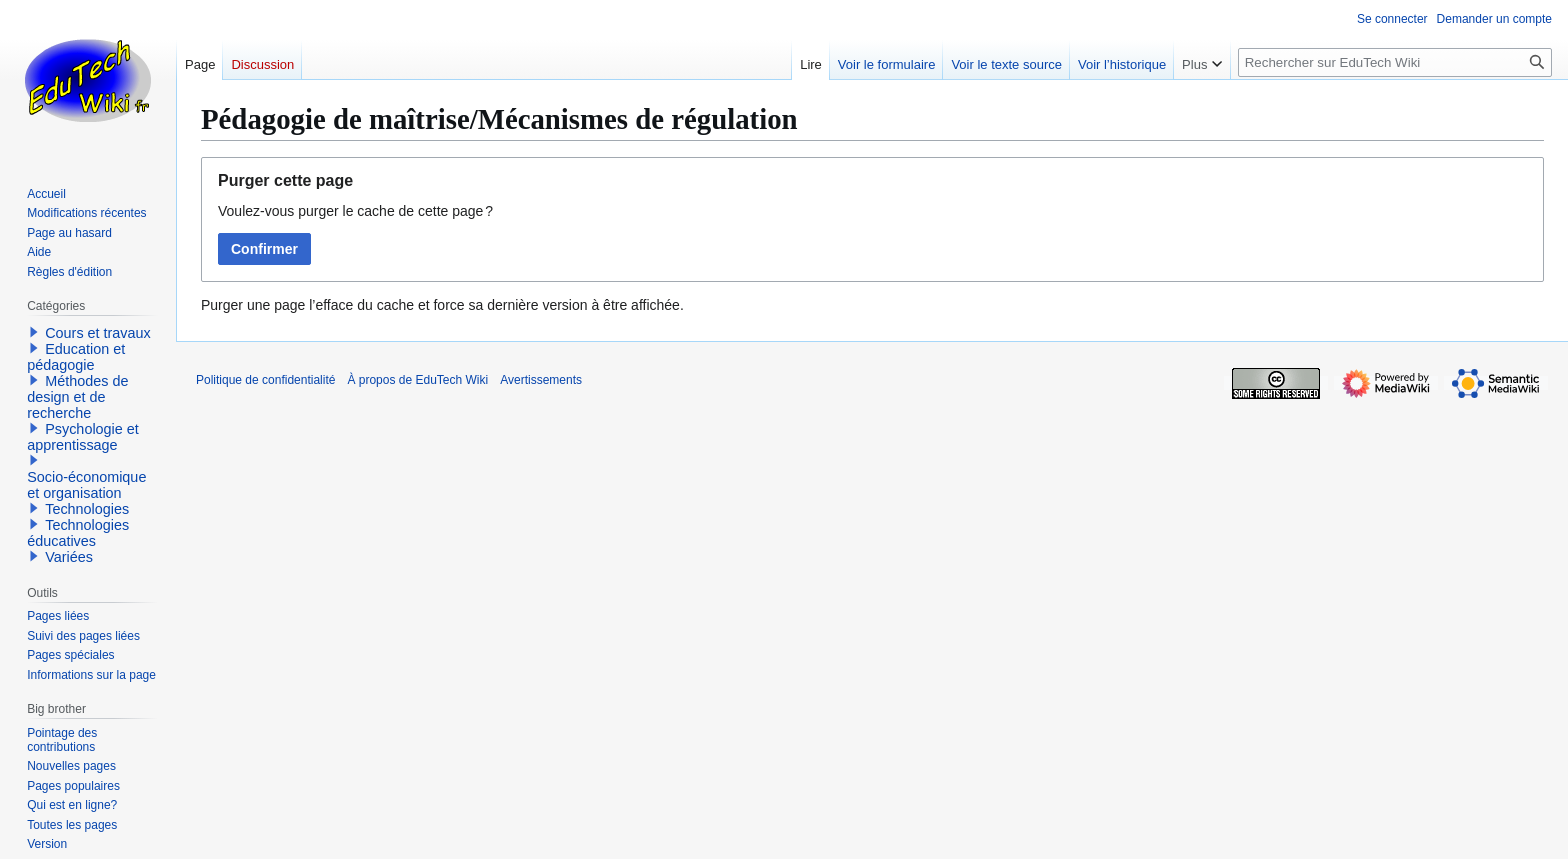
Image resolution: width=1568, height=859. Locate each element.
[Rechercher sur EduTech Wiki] (1395, 62)
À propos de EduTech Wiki (417, 380)
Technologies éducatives (78, 533)
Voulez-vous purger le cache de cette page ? (355, 211)
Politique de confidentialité (265, 380)
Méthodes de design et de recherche (77, 397)
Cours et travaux (98, 333)
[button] (34, 332)
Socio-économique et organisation (86, 485)
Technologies (87, 509)
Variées (69, 557)
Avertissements (541, 380)
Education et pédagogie (76, 357)
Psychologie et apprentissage (83, 437)
